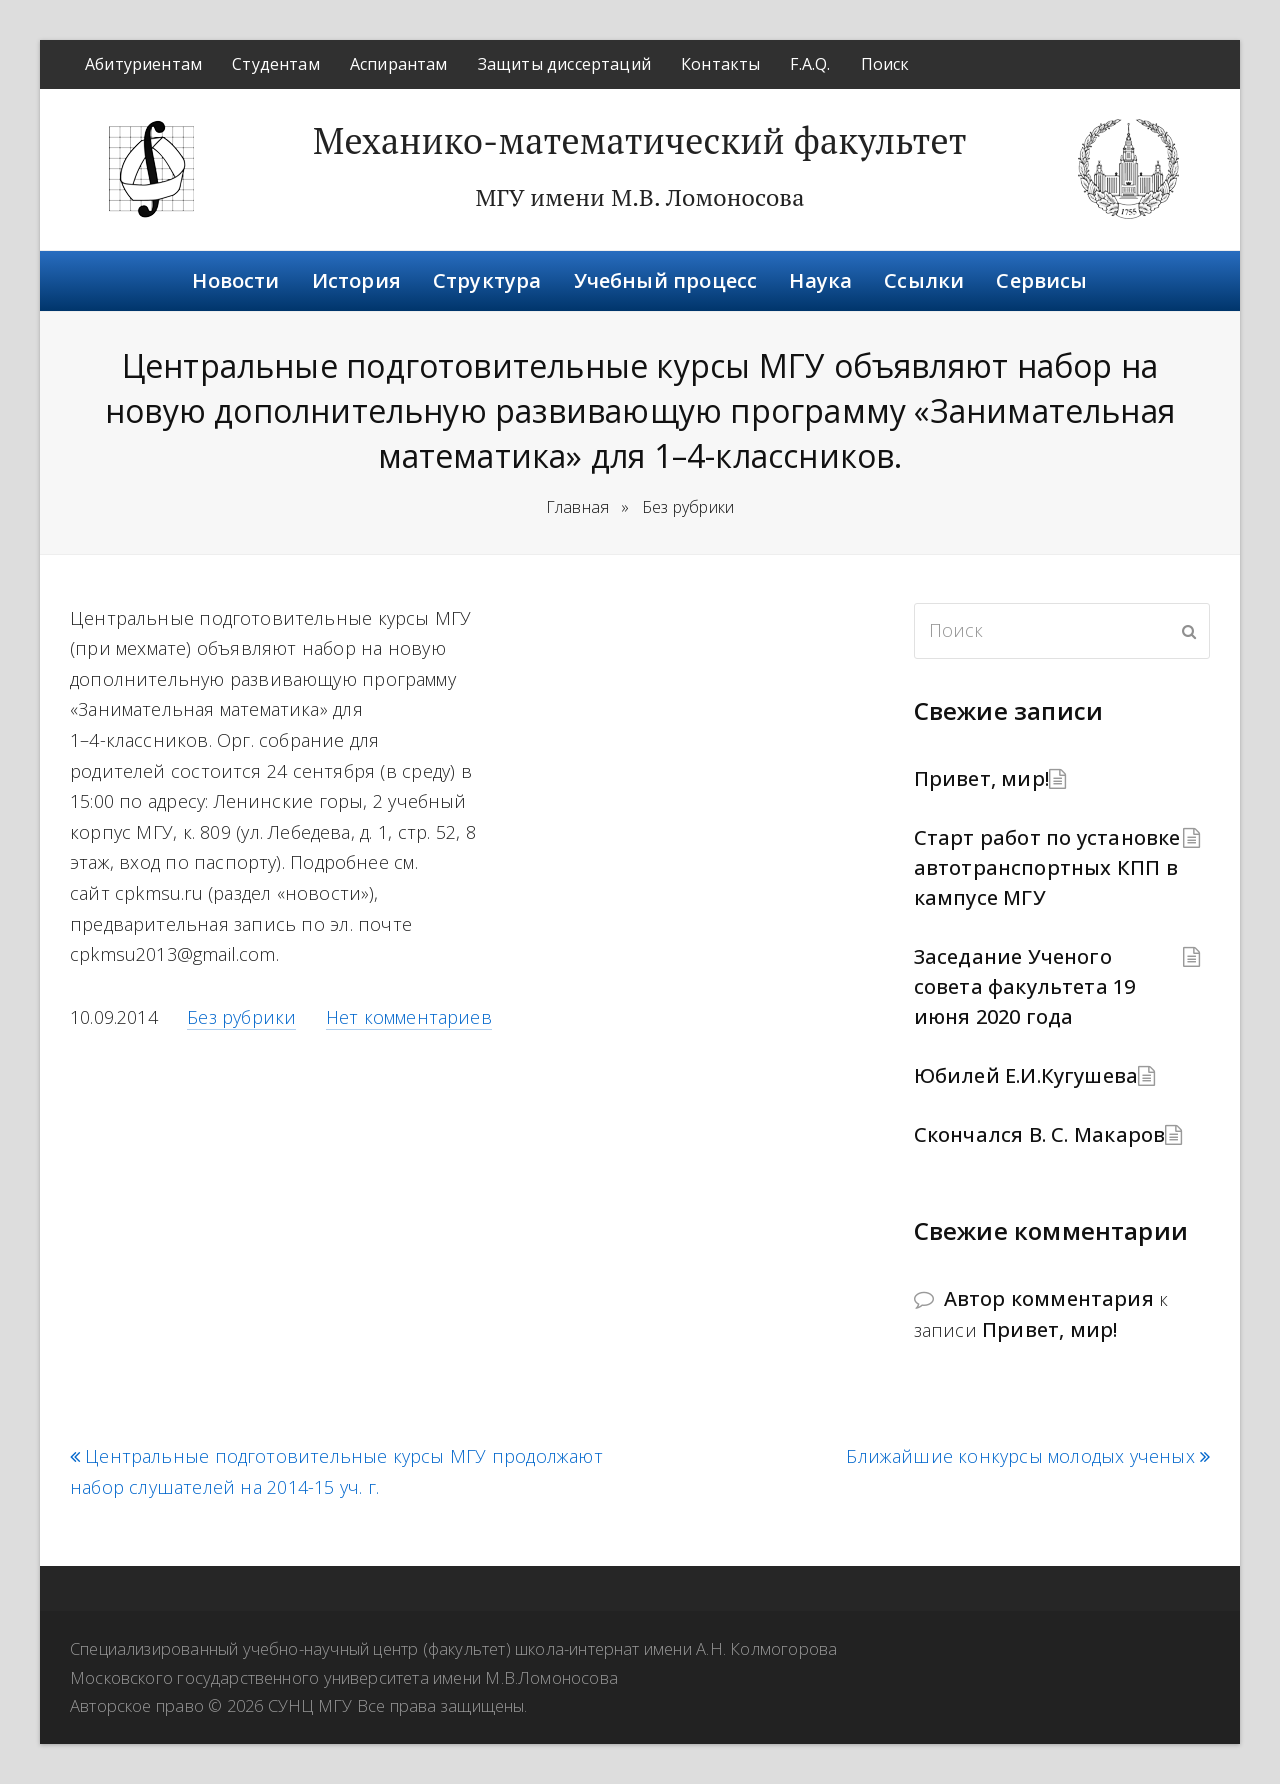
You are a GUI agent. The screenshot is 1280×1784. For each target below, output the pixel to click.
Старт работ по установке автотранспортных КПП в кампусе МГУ (1047, 867)
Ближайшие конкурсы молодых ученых (1028, 1456)
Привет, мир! (981, 778)
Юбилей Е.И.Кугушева (1026, 1075)
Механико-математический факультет (640, 140)
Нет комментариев (409, 1017)
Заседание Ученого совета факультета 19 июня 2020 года (1025, 986)
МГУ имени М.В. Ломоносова (639, 197)
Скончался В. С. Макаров (1040, 1134)
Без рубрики (241, 1017)
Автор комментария (1049, 1298)
